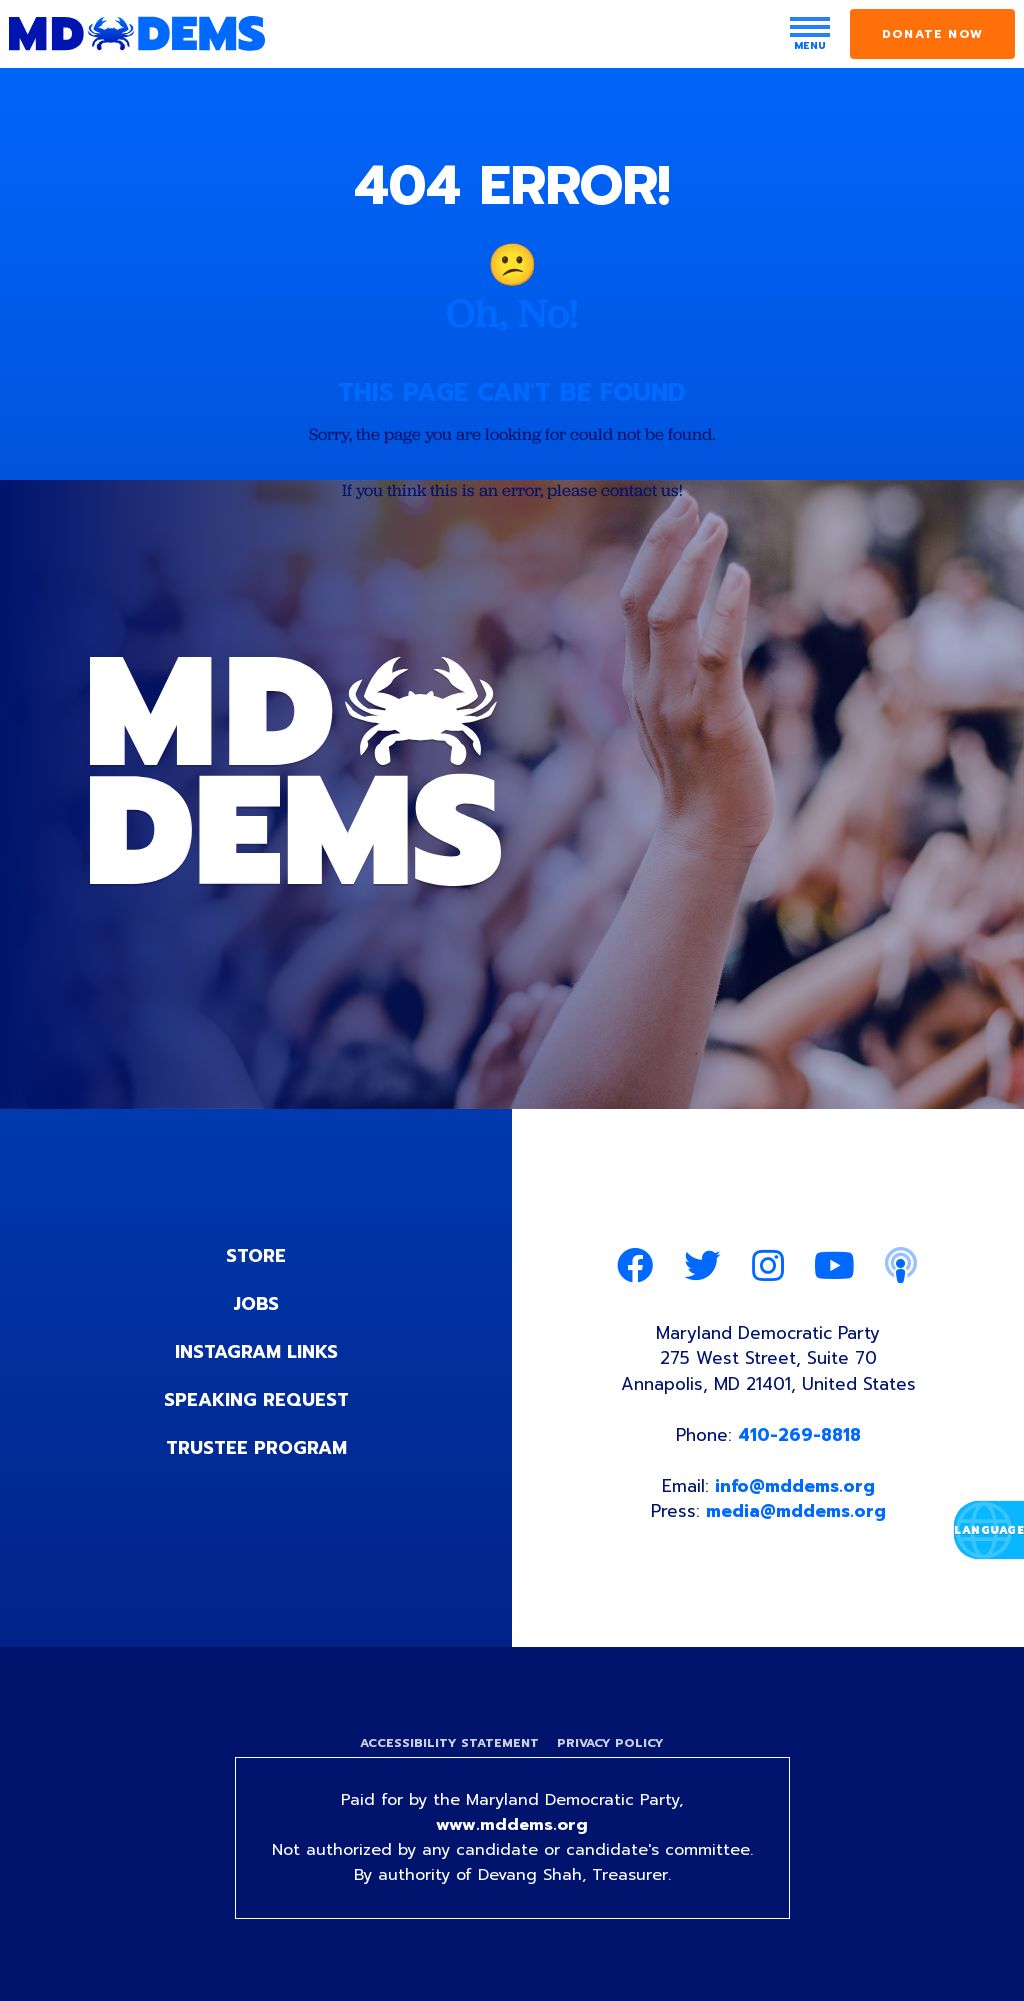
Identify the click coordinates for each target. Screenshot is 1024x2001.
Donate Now (932, 34)
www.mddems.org (512, 1825)
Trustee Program (256, 1448)
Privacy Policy (610, 1743)
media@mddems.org (796, 1511)
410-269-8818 (799, 1435)
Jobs (256, 1304)
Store (256, 1256)
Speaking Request (256, 1400)
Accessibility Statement (449, 1743)
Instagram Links (256, 1352)
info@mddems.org (795, 1486)
